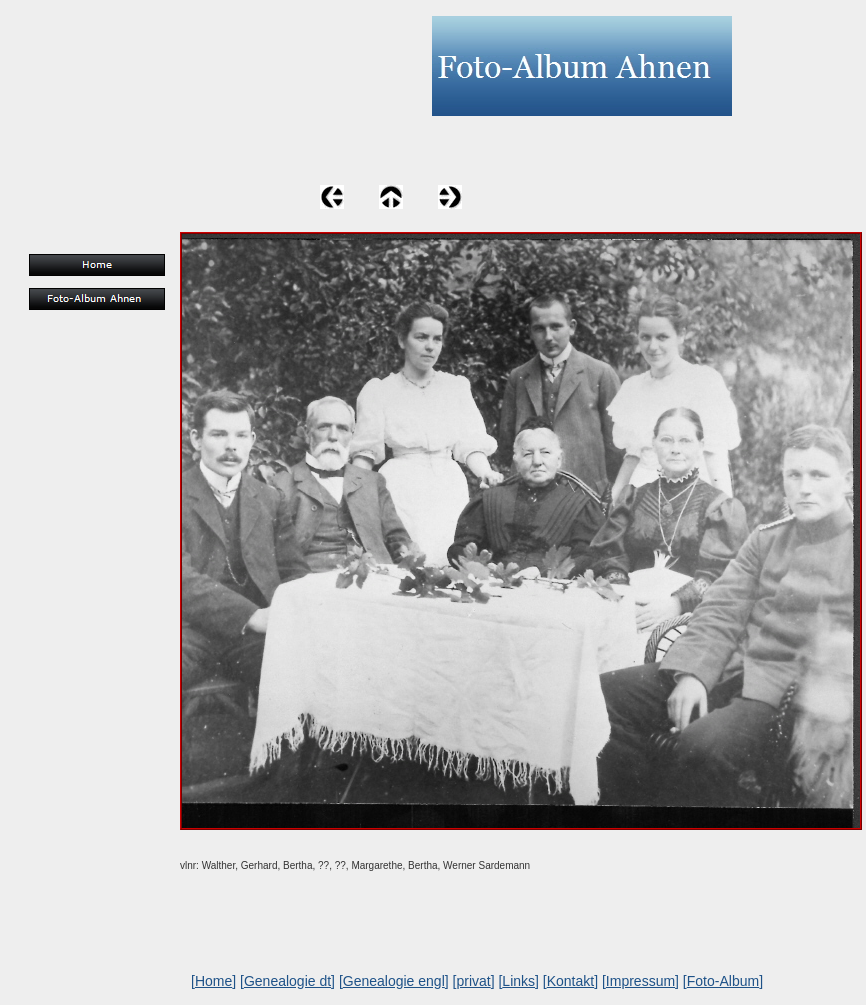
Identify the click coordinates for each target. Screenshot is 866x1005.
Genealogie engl (394, 981)
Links (518, 981)
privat (473, 981)
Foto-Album (723, 981)
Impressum (640, 981)
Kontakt (570, 981)
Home (213, 981)
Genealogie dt (287, 981)
